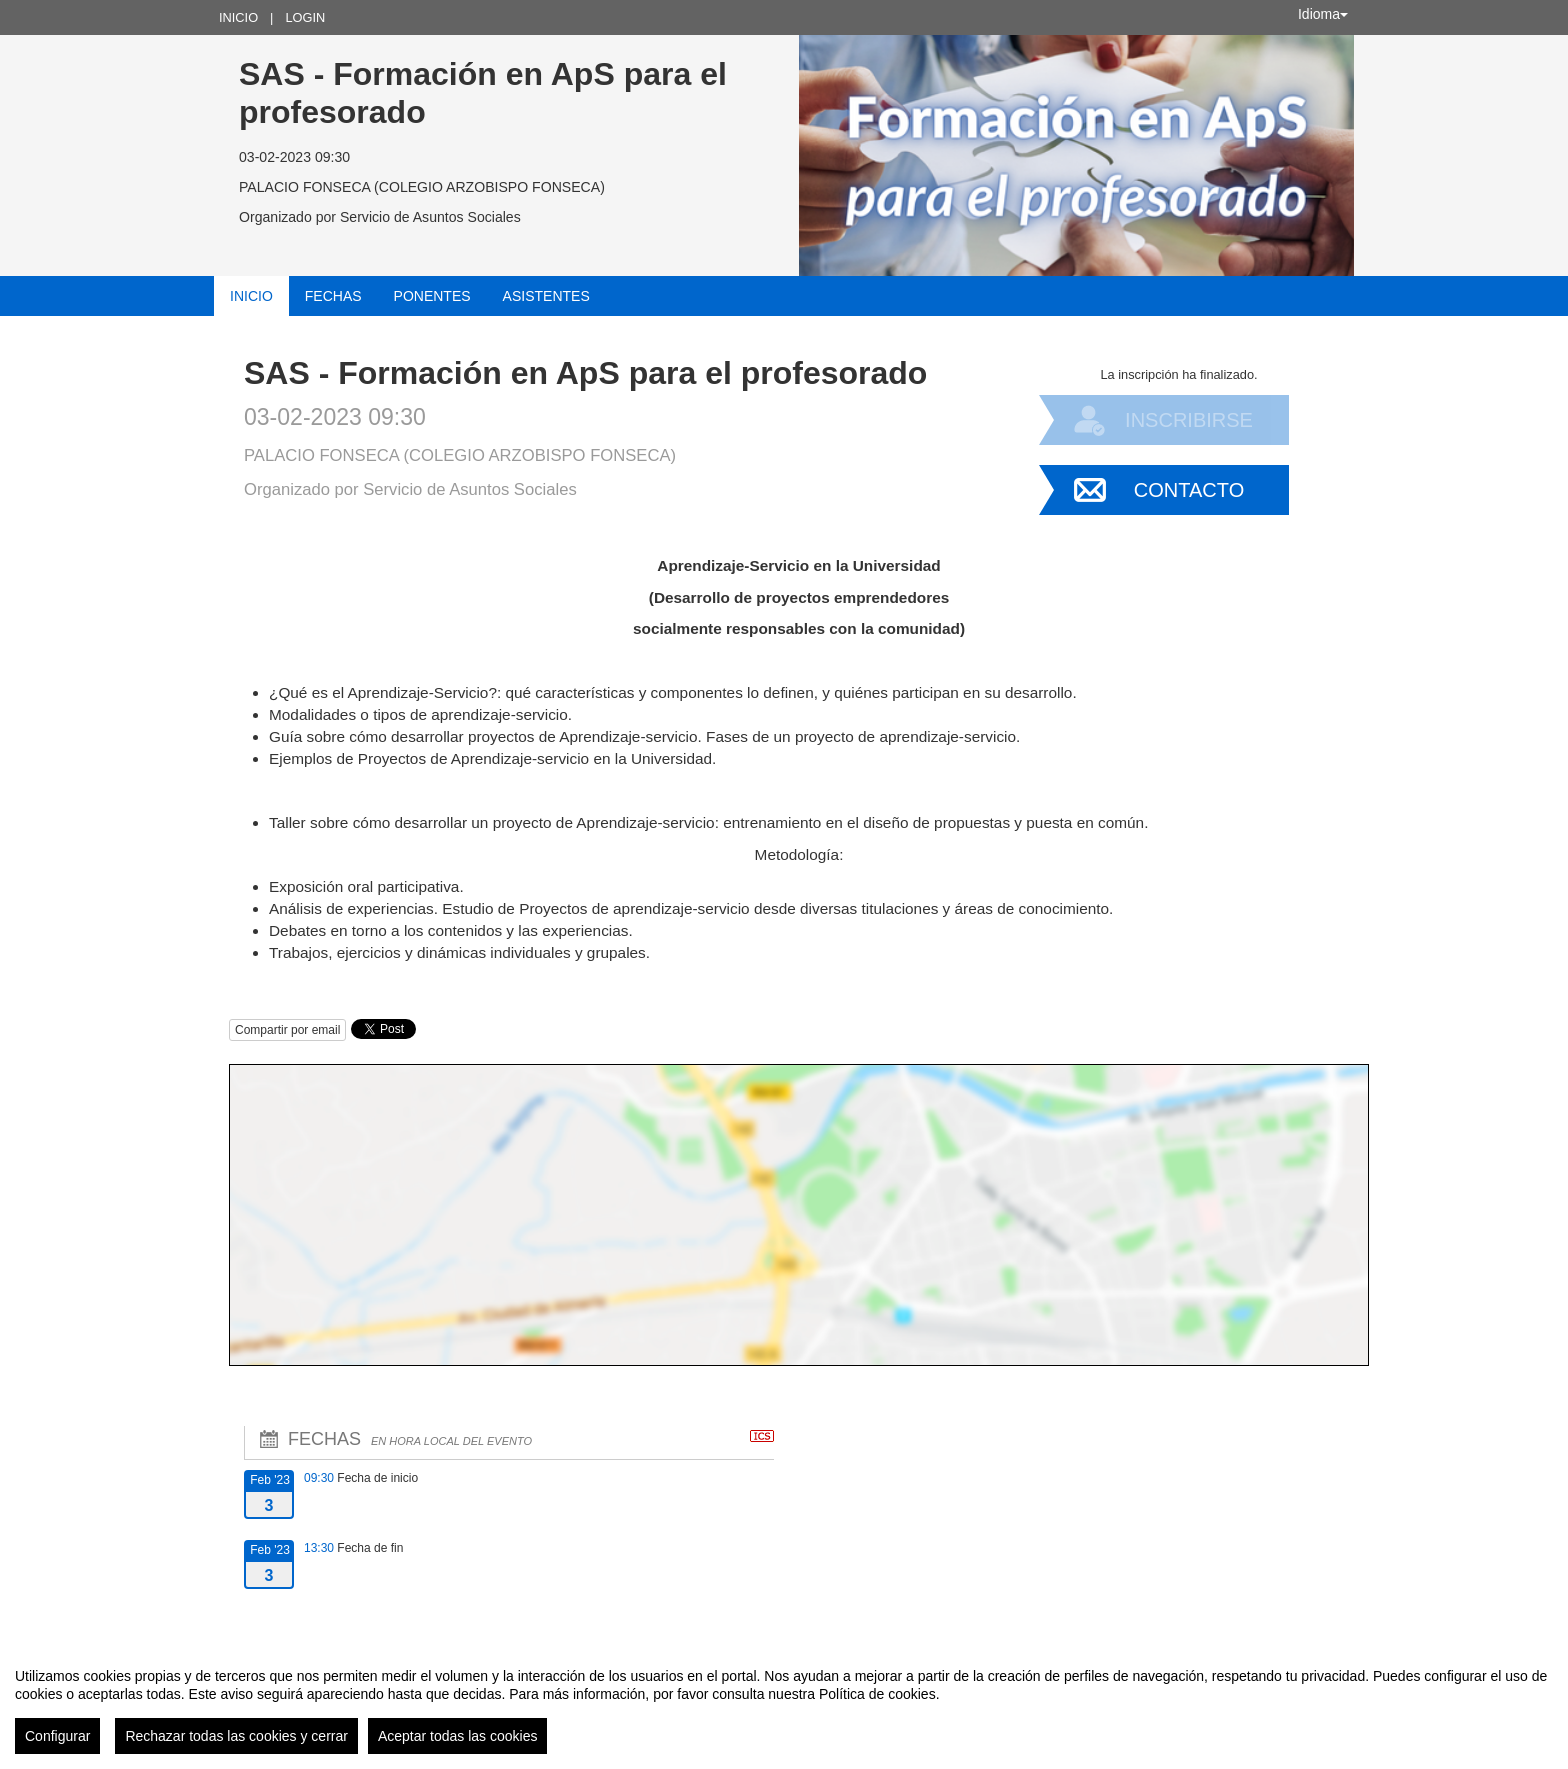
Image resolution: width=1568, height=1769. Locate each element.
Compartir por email (287, 1030)
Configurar (57, 1736)
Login (305, 17)
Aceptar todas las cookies (458, 1736)
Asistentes (546, 296)
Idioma (1323, 14)
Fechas (333, 296)
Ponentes (432, 296)
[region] (784, 1703)
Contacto (1189, 490)
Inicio (238, 17)
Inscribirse (1189, 420)
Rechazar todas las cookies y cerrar (236, 1736)
